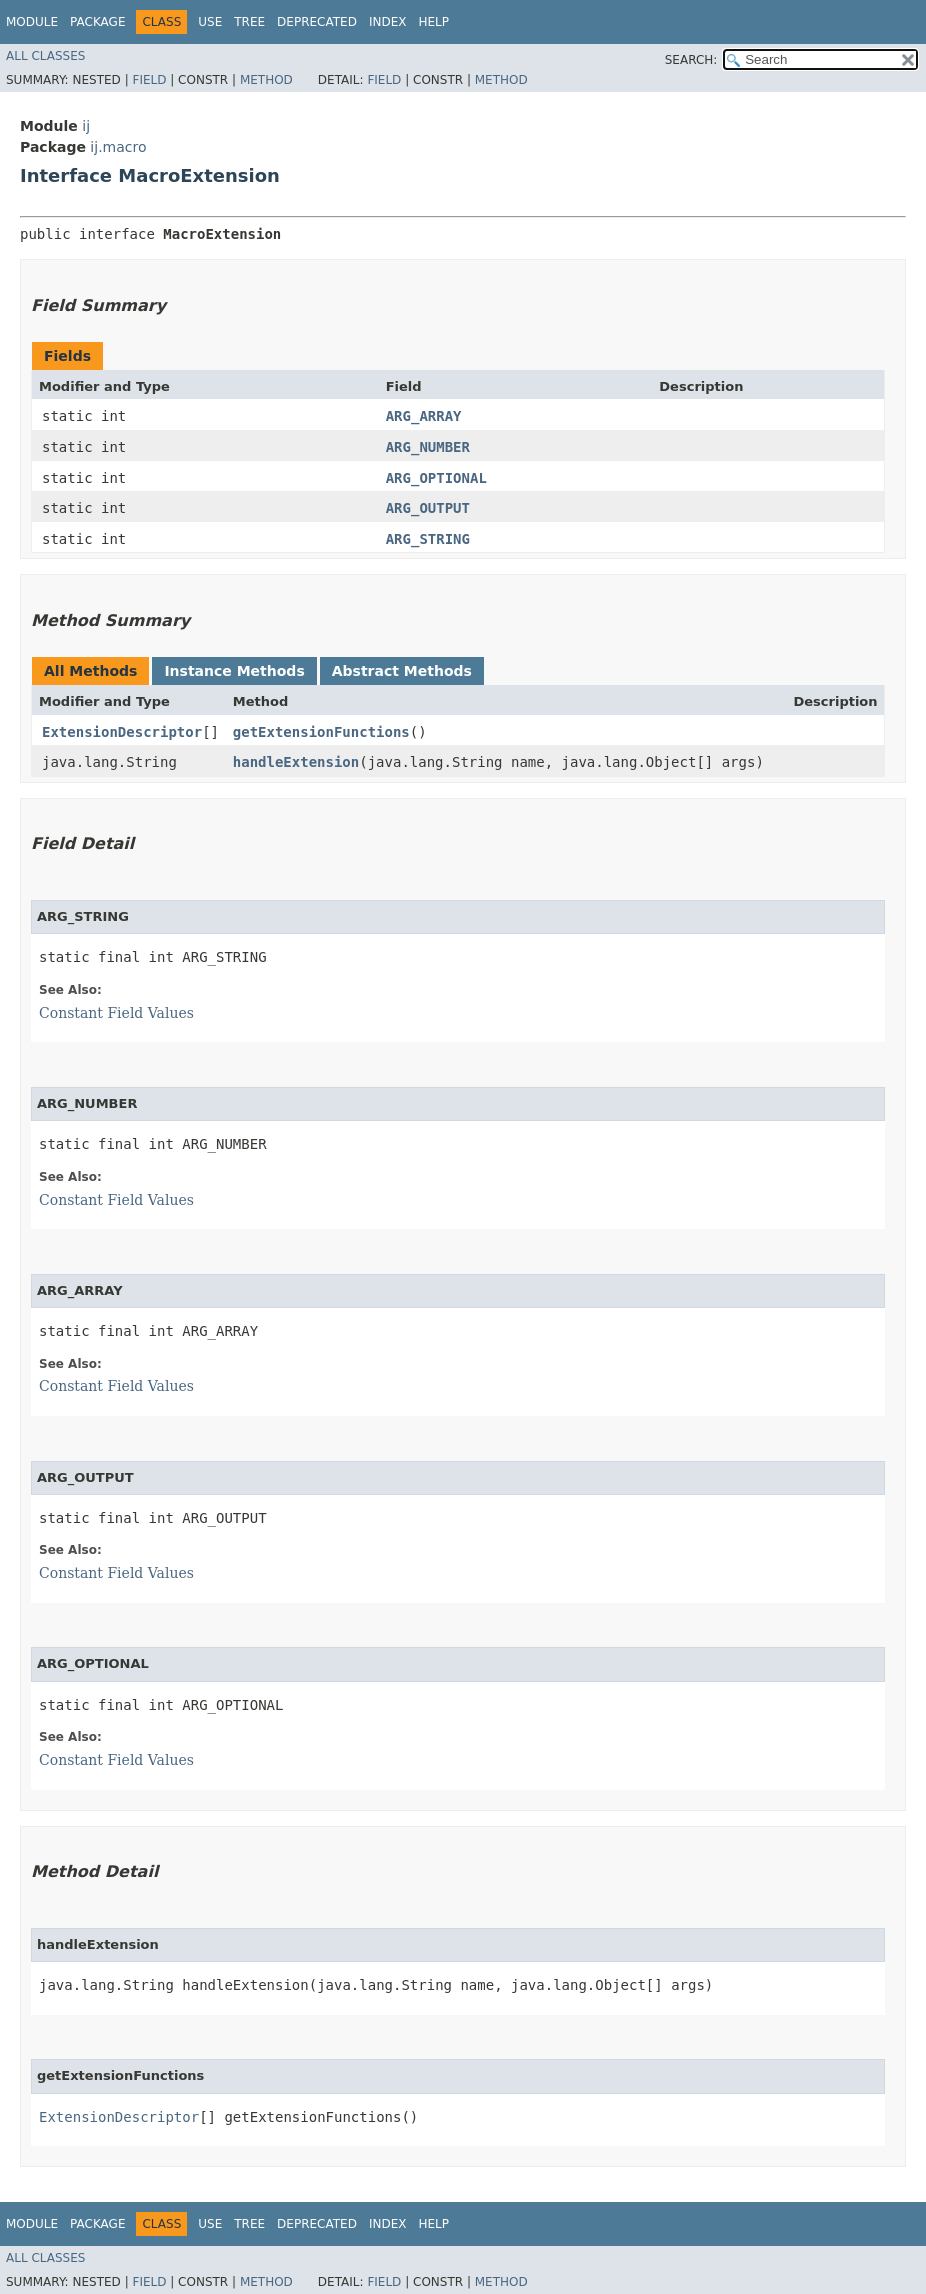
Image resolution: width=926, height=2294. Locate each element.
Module (32, 22)
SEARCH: (691, 60)
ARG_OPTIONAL (436, 478)
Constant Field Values (116, 1013)
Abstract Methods (402, 671)
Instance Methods (234, 671)
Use (210, 22)
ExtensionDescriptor (122, 732)
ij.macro (118, 147)
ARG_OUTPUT (428, 508)
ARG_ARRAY (424, 416)
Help (433, 22)
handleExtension (296, 762)
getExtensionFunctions (321, 732)
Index (388, 22)
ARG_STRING (428, 539)
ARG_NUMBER (428, 447)
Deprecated (317, 22)
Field (149, 80)
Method (266, 80)
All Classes (45, 56)
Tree (249, 22)
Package (97, 22)
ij (86, 126)
